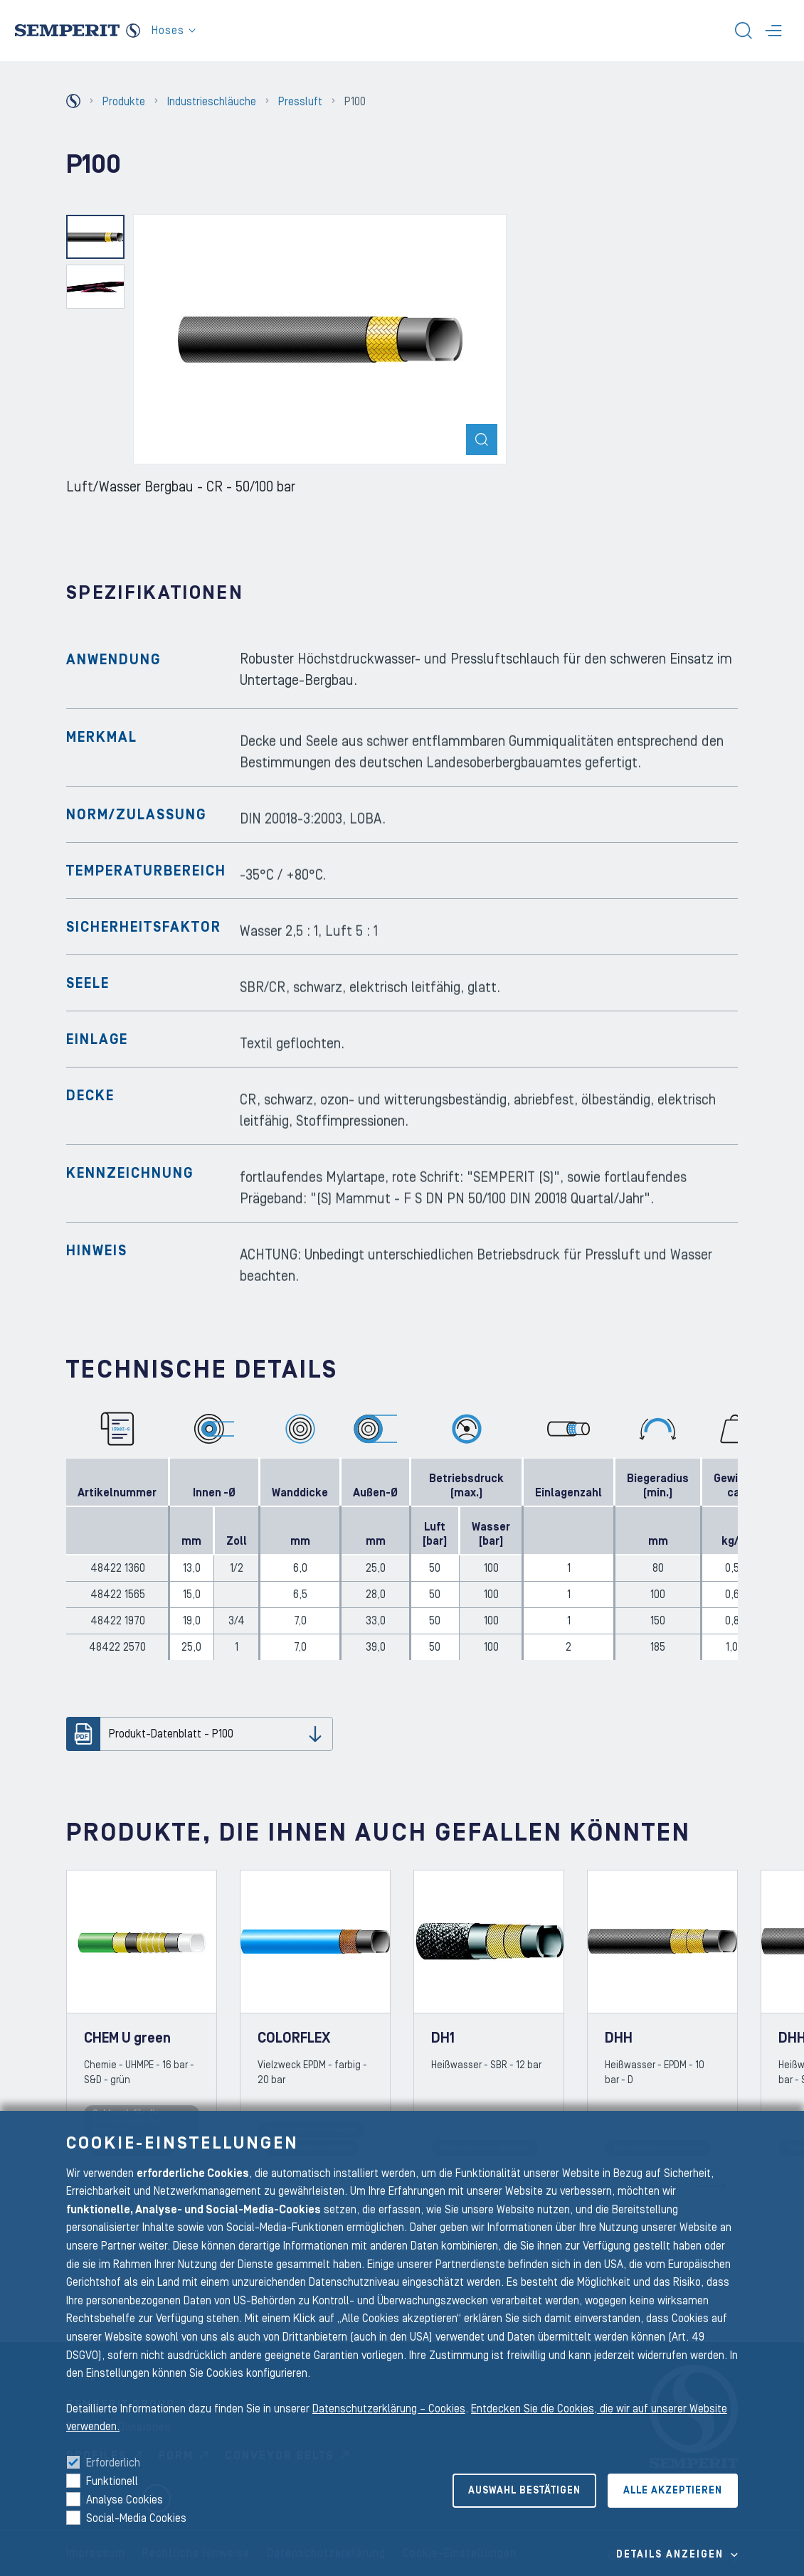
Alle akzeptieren (672, 2490)
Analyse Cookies (124, 2499)
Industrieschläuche (211, 101)
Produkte (123, 101)
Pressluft (300, 101)
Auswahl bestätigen (524, 2490)
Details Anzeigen (670, 2554)
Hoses (174, 30)
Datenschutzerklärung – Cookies (388, 2408)
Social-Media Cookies (136, 2518)
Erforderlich (113, 2463)
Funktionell (112, 2481)
